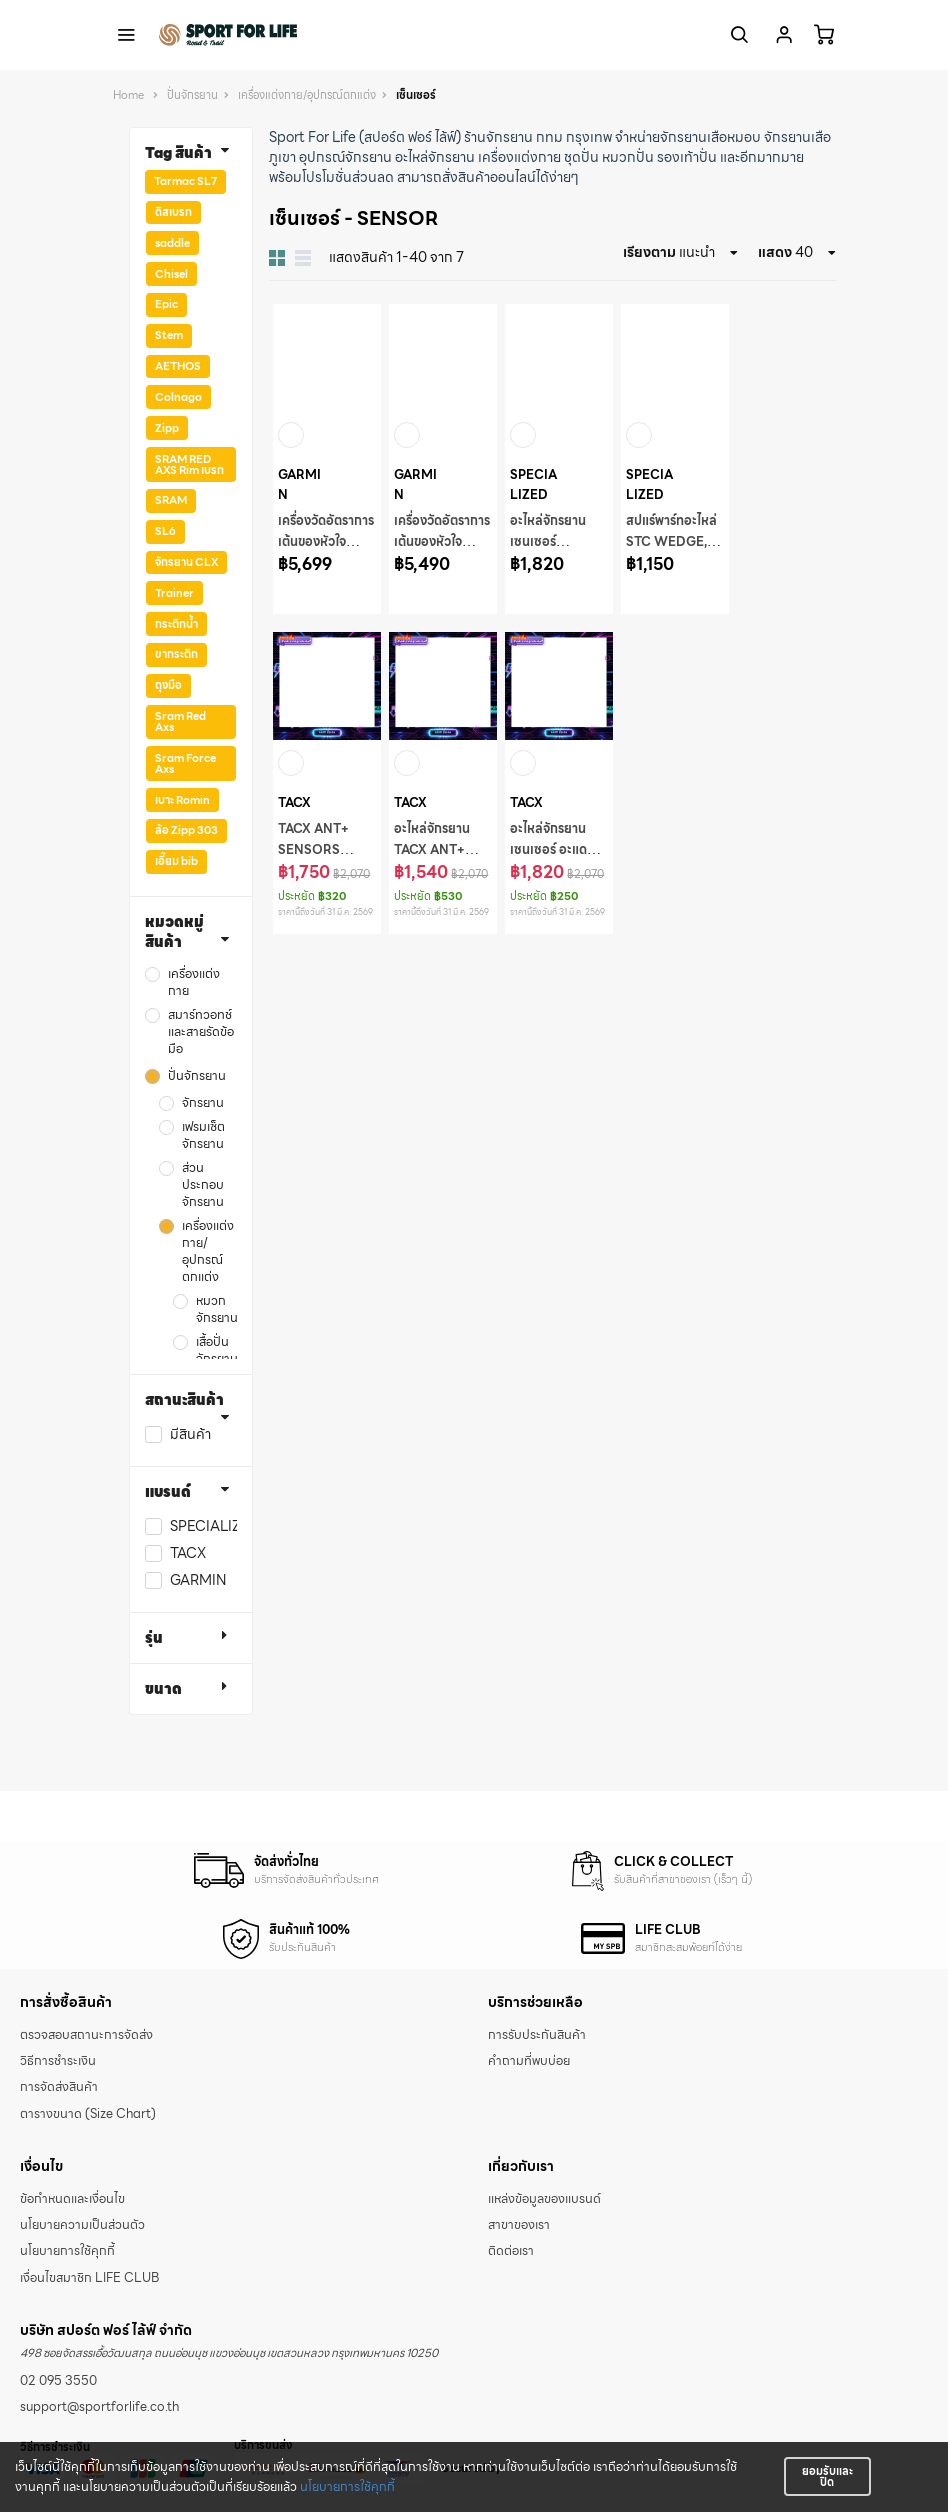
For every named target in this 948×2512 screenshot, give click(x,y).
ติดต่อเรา (511, 2251)
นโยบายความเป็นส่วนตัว (82, 2225)
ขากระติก (176, 654)
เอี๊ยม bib (176, 861)
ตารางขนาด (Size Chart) (88, 2114)
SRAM (171, 500)
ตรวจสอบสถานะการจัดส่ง (86, 2035)
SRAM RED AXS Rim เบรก (189, 464)
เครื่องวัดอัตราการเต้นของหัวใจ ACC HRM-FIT (326, 542)
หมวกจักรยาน (217, 1310)
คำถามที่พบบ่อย (529, 2061)
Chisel (171, 274)
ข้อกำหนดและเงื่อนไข (72, 2199)
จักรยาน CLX (186, 562)
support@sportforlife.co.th (99, 2407)
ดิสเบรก (173, 212)
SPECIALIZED (214, 1526)
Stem (169, 335)
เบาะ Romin (182, 800)
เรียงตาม (649, 252)
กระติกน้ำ (176, 624)
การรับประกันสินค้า (537, 2035)
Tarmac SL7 (185, 181)
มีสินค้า (190, 1434)
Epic (166, 304)
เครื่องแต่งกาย (519, 157)
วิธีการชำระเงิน (58, 2061)
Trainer (174, 593)
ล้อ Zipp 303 (186, 830)
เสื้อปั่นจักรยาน (217, 1351)
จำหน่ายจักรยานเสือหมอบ (688, 137)
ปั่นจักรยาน (192, 95)
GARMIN (198, 1580)
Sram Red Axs (180, 721)
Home (128, 95)
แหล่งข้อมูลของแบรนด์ (544, 2199)
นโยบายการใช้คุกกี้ (347, 2487)
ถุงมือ (168, 685)
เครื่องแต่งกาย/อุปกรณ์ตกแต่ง (307, 95)
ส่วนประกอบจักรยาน (203, 1185)
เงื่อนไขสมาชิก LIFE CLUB (89, 2278)
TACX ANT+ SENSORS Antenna (313, 850)
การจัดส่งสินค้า (59, 2087)
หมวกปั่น (628, 157)
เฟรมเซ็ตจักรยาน (203, 1136)
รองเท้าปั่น (687, 157)
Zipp (167, 428)
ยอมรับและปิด (827, 2476)
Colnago (178, 397)
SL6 (165, 531)
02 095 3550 (58, 2381)
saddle (172, 243)
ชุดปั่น (581, 157)
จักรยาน (203, 1103)
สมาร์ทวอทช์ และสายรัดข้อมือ (201, 1032)
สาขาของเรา (519, 2225)
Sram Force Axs (185, 763)
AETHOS (178, 366)
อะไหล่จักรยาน (435, 157)
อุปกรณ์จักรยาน (345, 157)
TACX (188, 1553)
